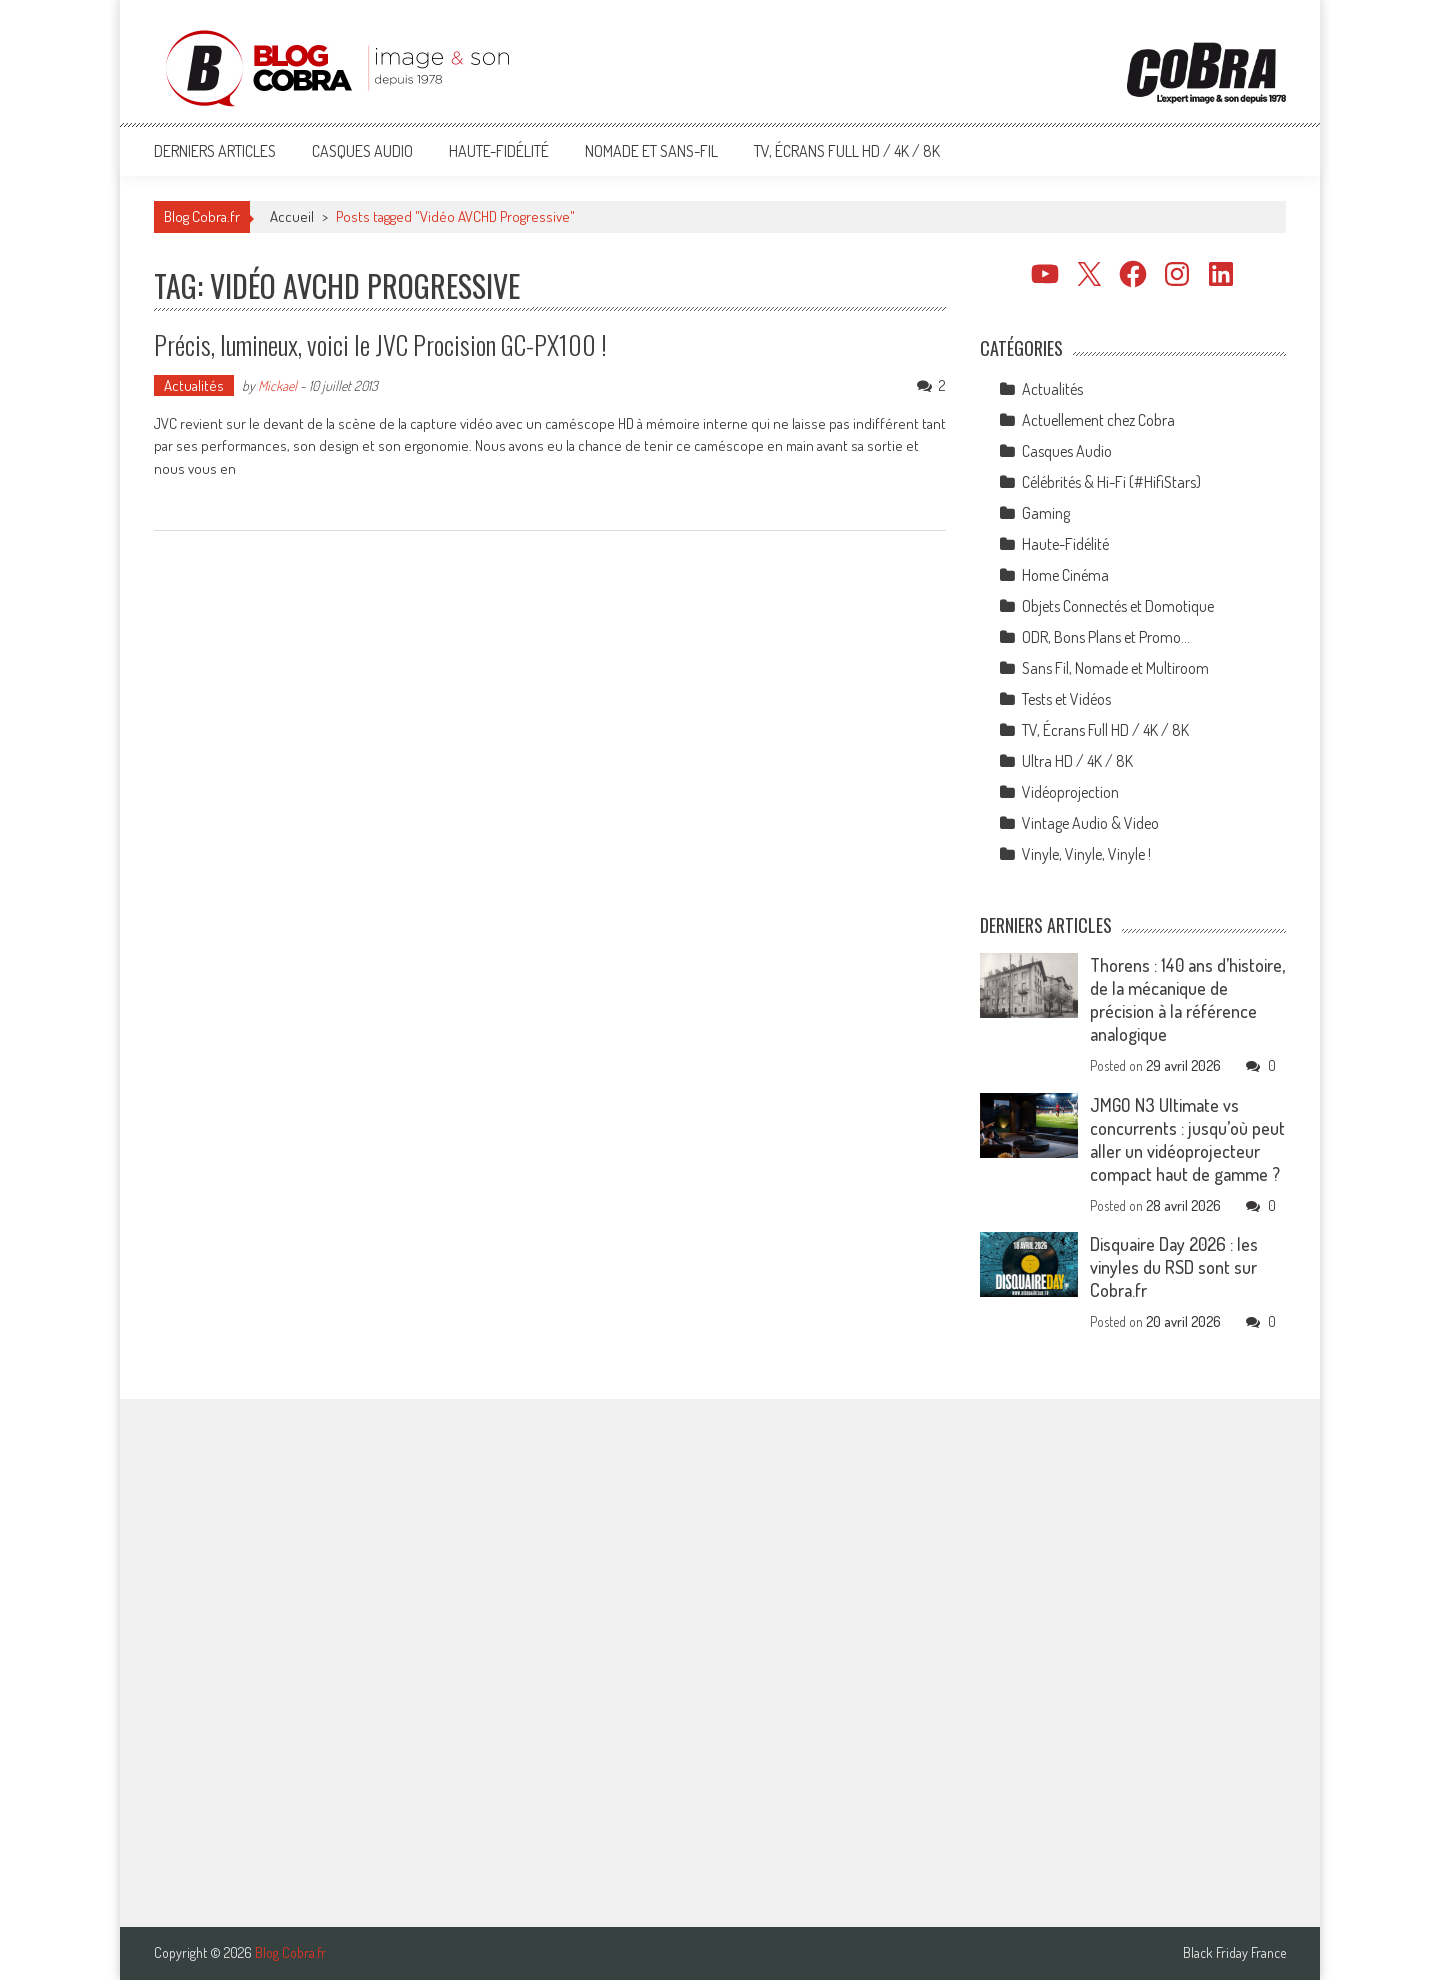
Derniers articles (215, 151)
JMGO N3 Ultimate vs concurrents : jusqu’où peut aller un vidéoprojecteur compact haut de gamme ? (1187, 1139)
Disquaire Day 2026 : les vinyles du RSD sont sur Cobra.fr (1174, 1267)
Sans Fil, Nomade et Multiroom (1115, 668)
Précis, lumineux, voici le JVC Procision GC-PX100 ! (380, 344)
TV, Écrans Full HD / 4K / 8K (847, 151)
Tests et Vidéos (1066, 699)
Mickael (277, 385)
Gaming (1046, 513)
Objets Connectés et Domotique (1118, 606)
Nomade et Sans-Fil (651, 151)
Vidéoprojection (1070, 792)
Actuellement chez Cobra (1098, 420)
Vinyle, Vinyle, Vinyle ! (1086, 854)
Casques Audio (362, 151)
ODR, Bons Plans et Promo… (1106, 637)
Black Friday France (1234, 1953)
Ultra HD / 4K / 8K (1077, 761)
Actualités (194, 385)
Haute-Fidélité (499, 151)
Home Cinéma (1065, 575)
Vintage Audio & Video (1090, 823)
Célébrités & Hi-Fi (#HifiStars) (1111, 482)
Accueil (292, 216)
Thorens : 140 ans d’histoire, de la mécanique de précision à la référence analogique (1187, 999)
